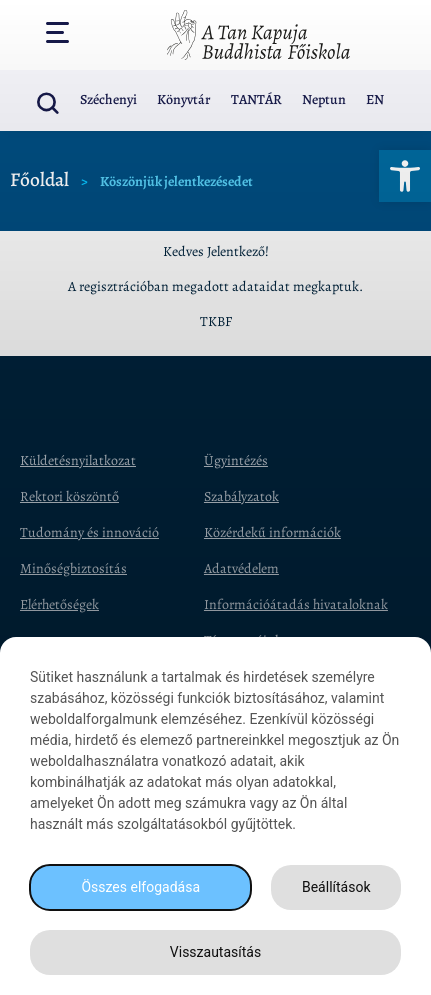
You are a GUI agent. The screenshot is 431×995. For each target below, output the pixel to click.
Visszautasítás (215, 952)
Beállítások (336, 887)
